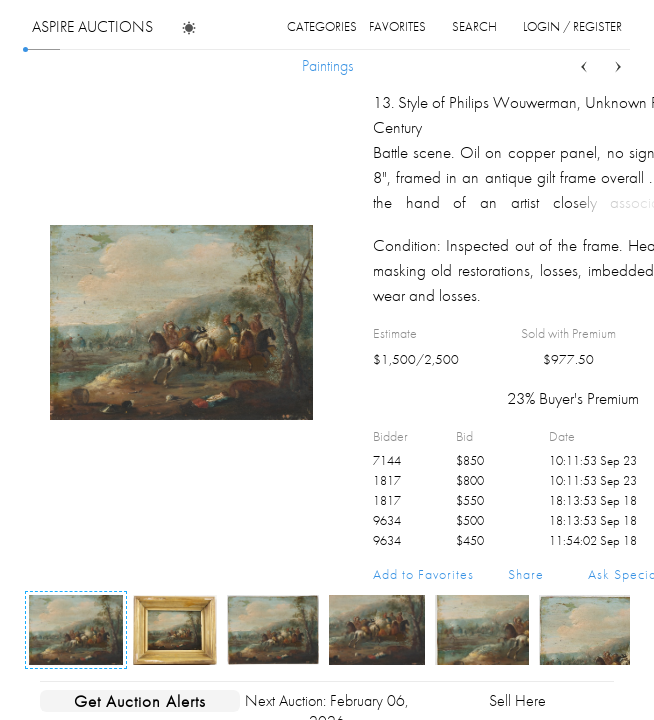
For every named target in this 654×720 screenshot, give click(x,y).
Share (526, 574)
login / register (572, 26)
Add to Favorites (423, 574)
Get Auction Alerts (140, 701)
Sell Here (517, 700)
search (474, 26)
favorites (397, 26)
